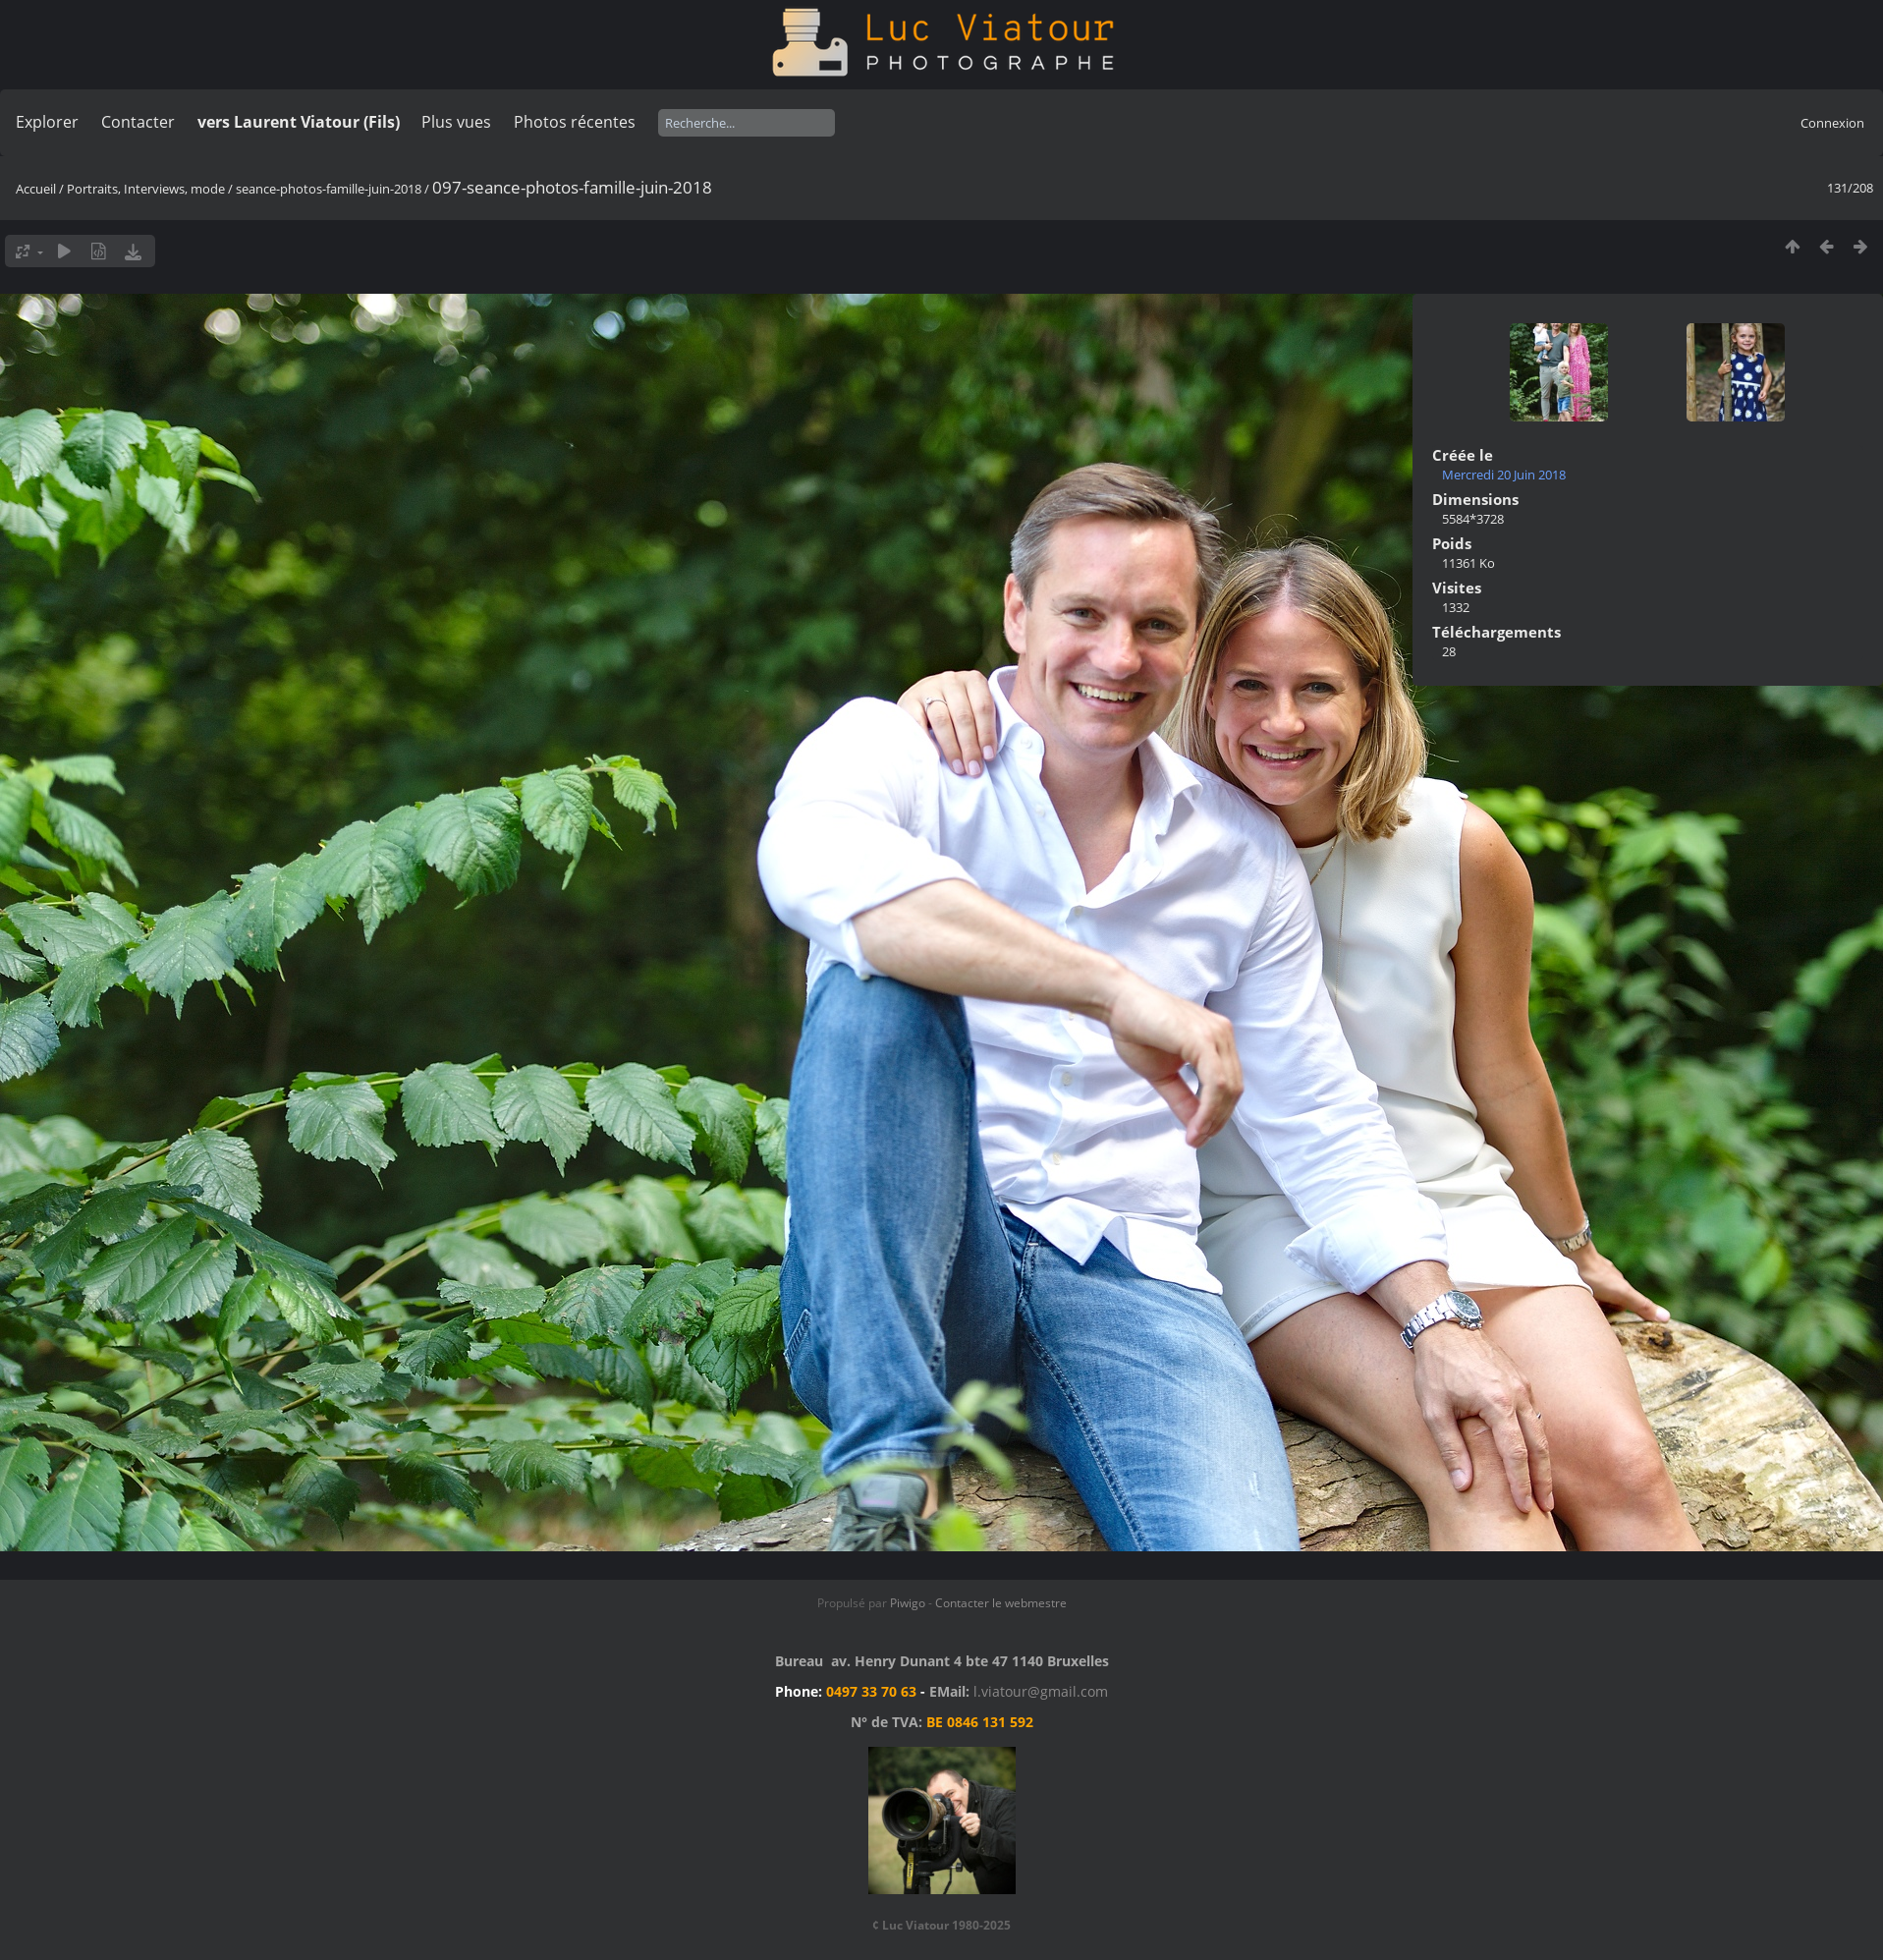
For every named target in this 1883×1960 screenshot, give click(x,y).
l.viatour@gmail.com (1040, 1691)
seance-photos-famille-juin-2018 (328, 188)
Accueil (36, 188)
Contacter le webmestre (1001, 1603)
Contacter (138, 122)
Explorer (47, 122)
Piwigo (907, 1603)
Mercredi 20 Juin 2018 (1504, 474)
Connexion (1832, 123)
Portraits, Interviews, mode (146, 188)
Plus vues (456, 122)
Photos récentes (575, 122)
